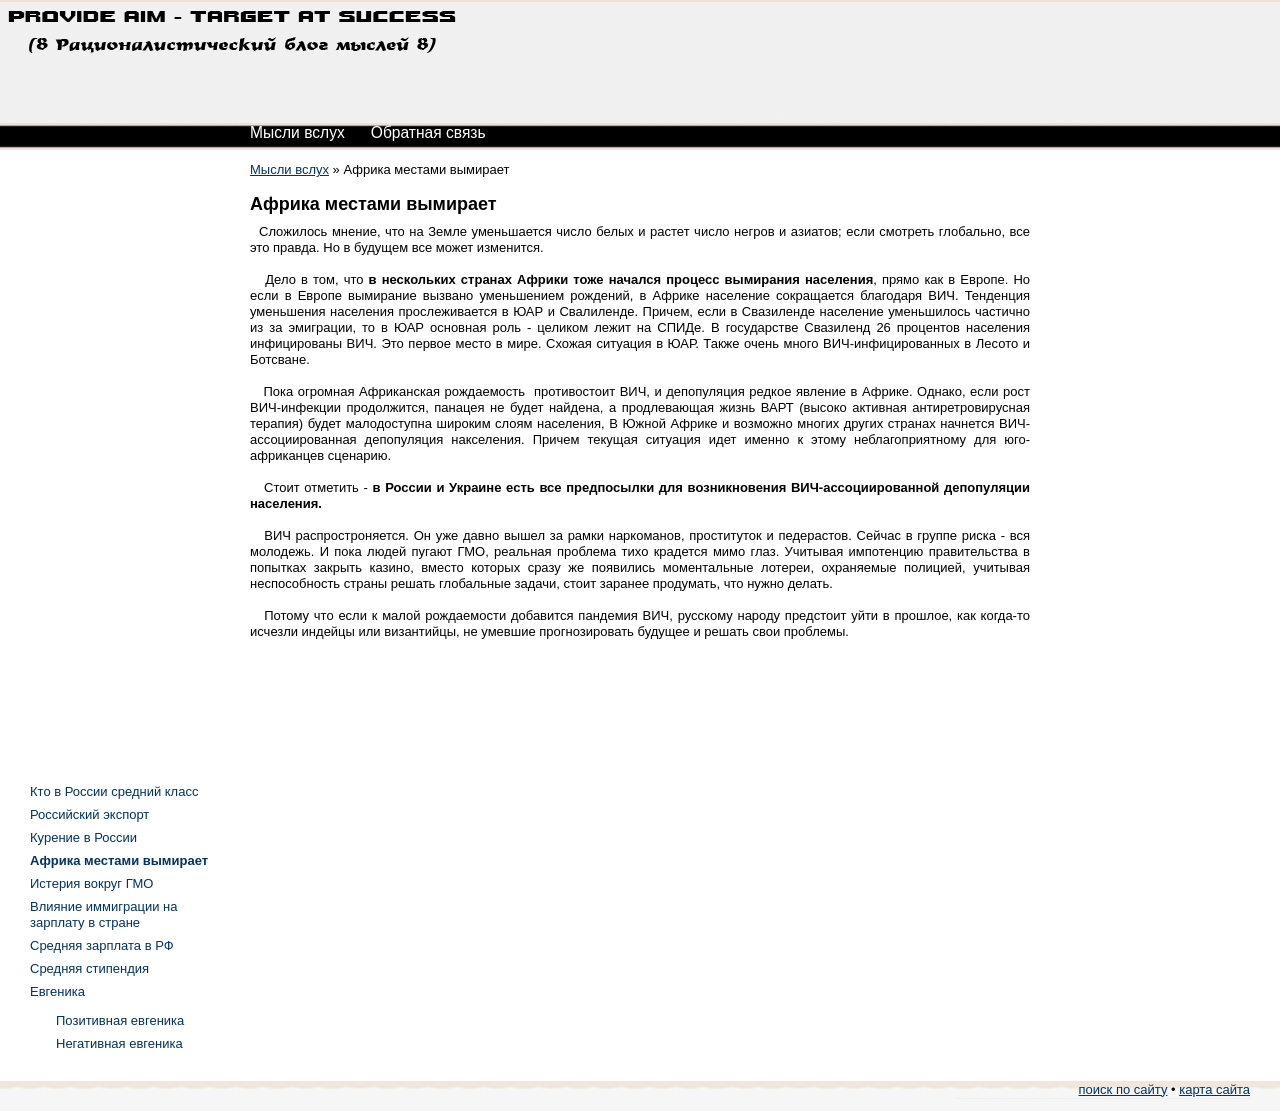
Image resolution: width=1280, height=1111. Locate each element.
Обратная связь (428, 132)
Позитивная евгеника (120, 1020)
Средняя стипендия (89, 968)
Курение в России (83, 837)
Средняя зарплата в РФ (102, 945)
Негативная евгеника (119, 1043)
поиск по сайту (1123, 1089)
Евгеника (57, 991)
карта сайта (1214, 1089)
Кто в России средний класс (114, 791)
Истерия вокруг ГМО (91, 883)
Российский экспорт (89, 814)
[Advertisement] (110, 460)
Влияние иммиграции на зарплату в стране (103, 914)
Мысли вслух (297, 132)
